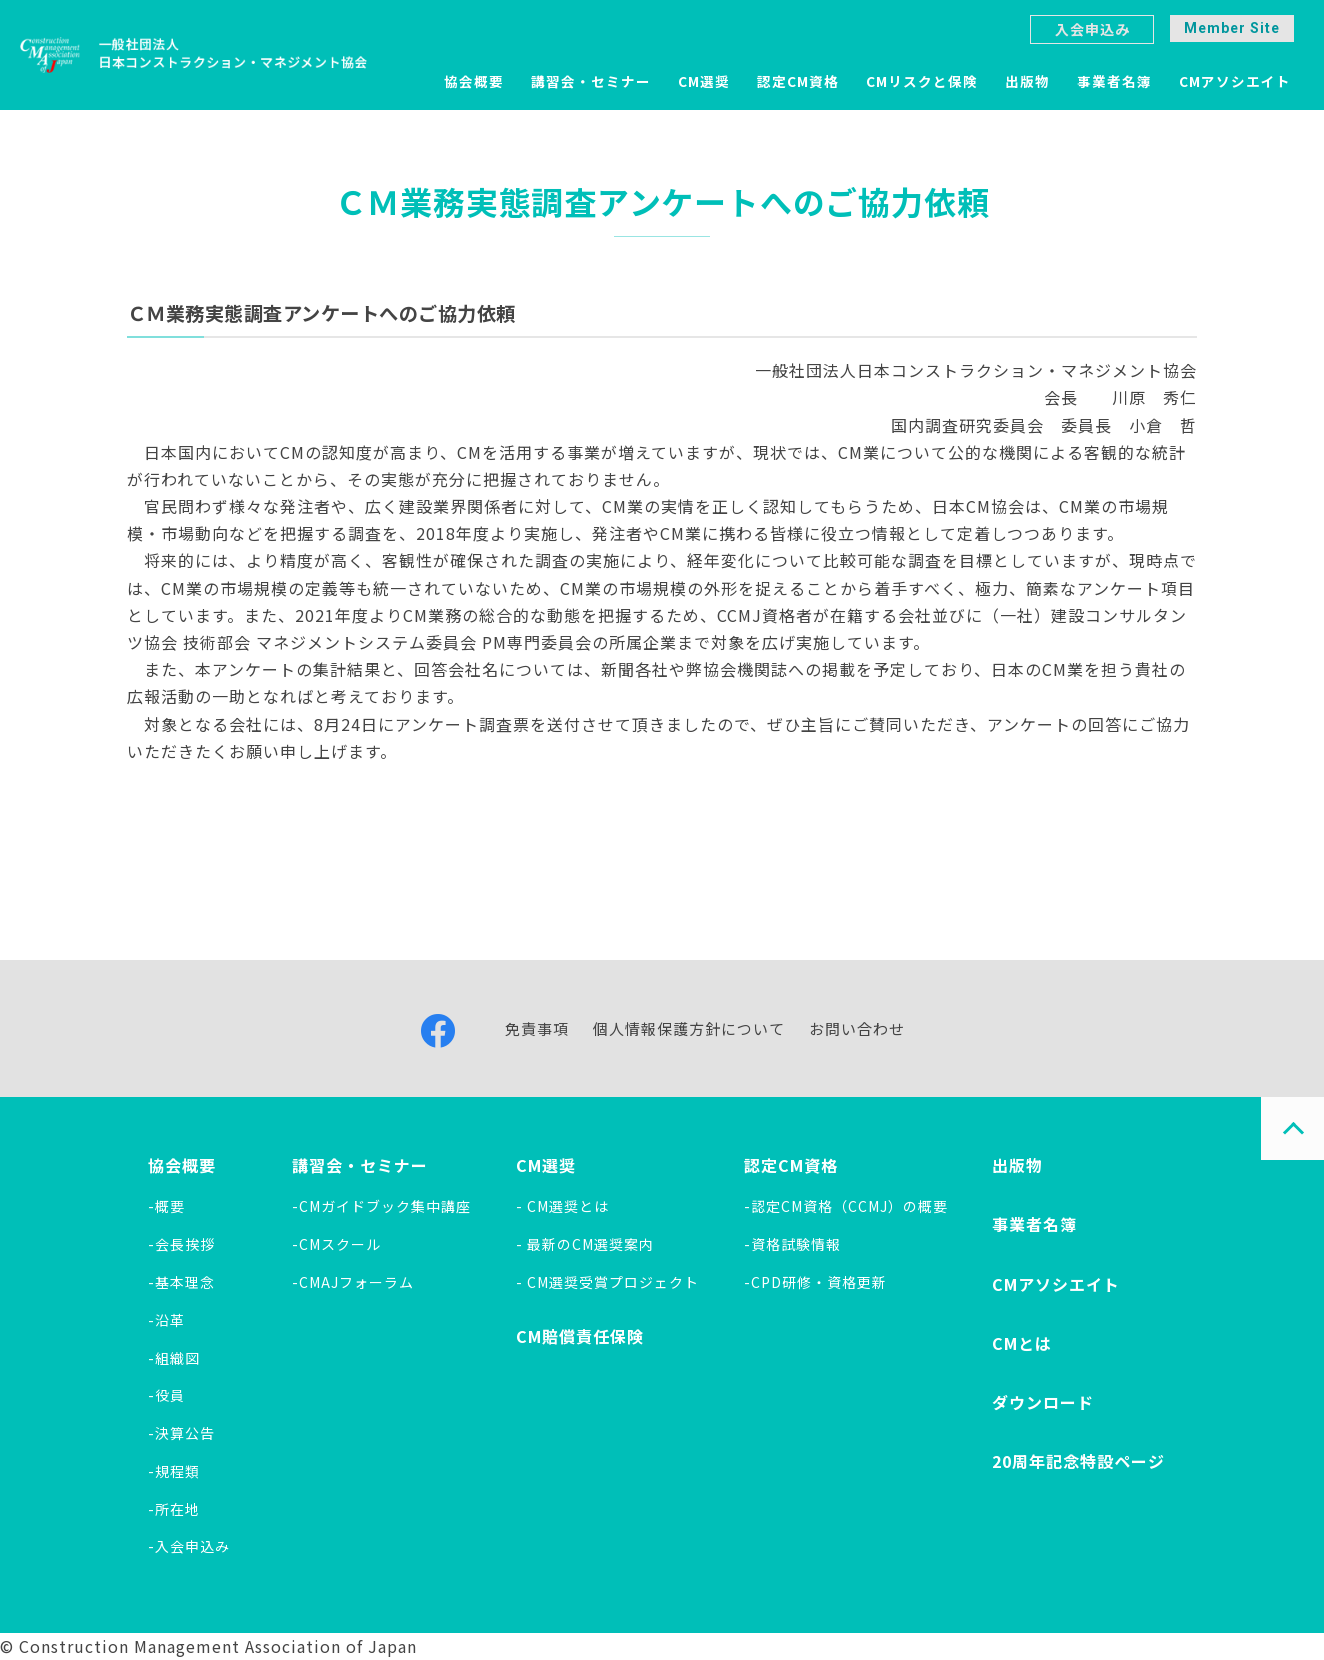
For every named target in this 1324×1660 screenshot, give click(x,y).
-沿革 (166, 1320)
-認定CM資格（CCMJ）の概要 (846, 1206)
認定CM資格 (798, 81)
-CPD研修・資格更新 (815, 1282)
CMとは (1022, 1343)
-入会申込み (189, 1546)
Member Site (1232, 28)
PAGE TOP (1292, 1128)
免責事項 (537, 1028)
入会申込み (1092, 29)
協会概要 (474, 81)
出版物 (1027, 81)
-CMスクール (336, 1244)
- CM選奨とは (562, 1206)
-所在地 (174, 1509)
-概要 (166, 1206)
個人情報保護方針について (689, 1028)
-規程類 (174, 1471)
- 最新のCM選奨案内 (585, 1244)
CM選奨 (704, 81)
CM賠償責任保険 (580, 1336)
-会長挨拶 (181, 1244)
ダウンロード (1043, 1402)
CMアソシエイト (1235, 81)
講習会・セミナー (591, 81)
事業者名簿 (1114, 81)
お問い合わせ (857, 1028)
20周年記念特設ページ (1078, 1461)
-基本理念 (181, 1282)
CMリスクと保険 (922, 81)
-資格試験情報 (792, 1244)
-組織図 (174, 1358)
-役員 (166, 1395)
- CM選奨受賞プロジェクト (607, 1282)
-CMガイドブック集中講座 (381, 1206)
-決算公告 (181, 1433)
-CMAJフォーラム (353, 1282)
